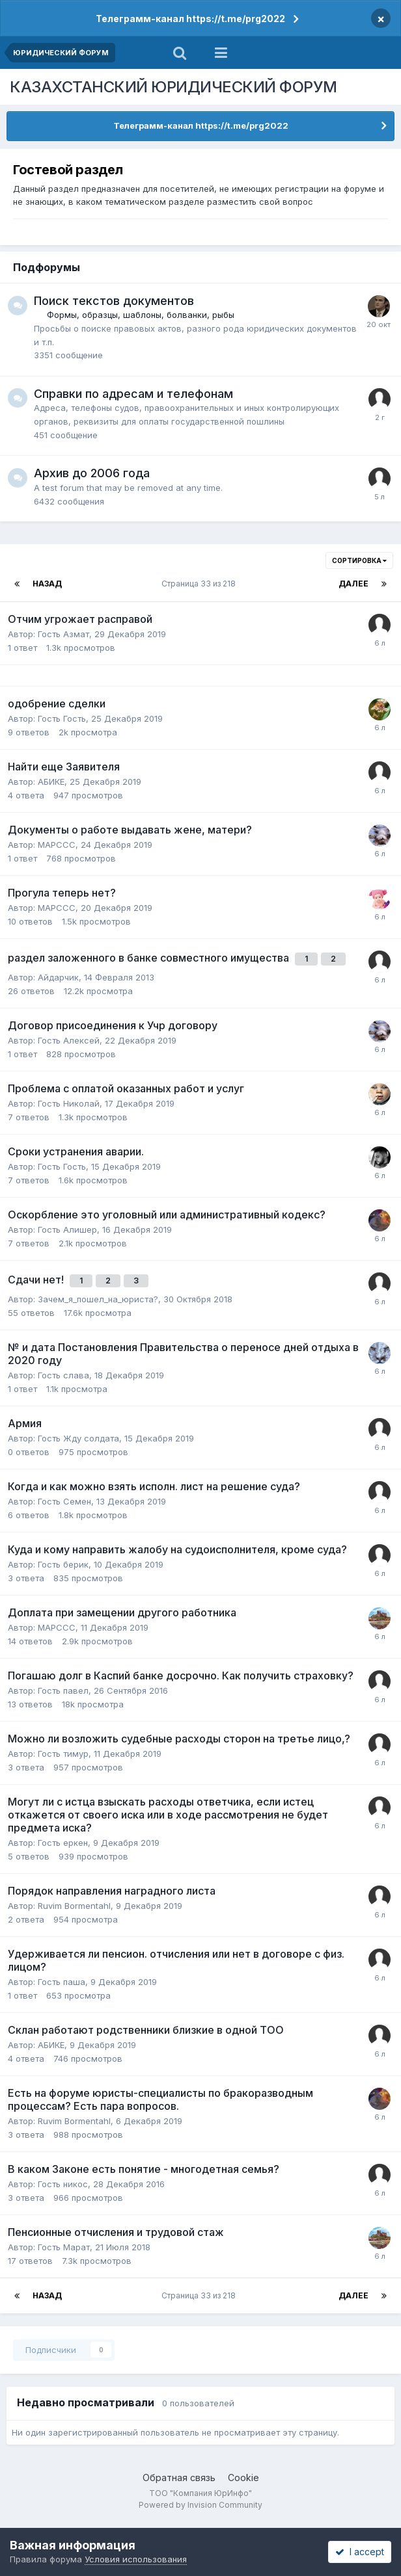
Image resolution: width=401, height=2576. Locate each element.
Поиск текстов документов (114, 301)
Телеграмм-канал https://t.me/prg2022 (190, 18)
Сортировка (359, 560)
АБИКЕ (51, 781)
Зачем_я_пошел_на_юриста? (98, 1299)
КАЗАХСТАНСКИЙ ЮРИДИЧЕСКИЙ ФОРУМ (173, 86)
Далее (353, 583)
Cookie (243, 2477)
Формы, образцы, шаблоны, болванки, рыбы (140, 314)
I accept (359, 2551)
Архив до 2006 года (92, 473)
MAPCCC (57, 844)
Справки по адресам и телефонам (133, 394)
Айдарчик (58, 977)
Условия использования (136, 2559)
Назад (47, 583)
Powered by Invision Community (200, 2505)
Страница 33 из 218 (200, 583)
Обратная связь (179, 2477)
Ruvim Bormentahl (74, 1905)
